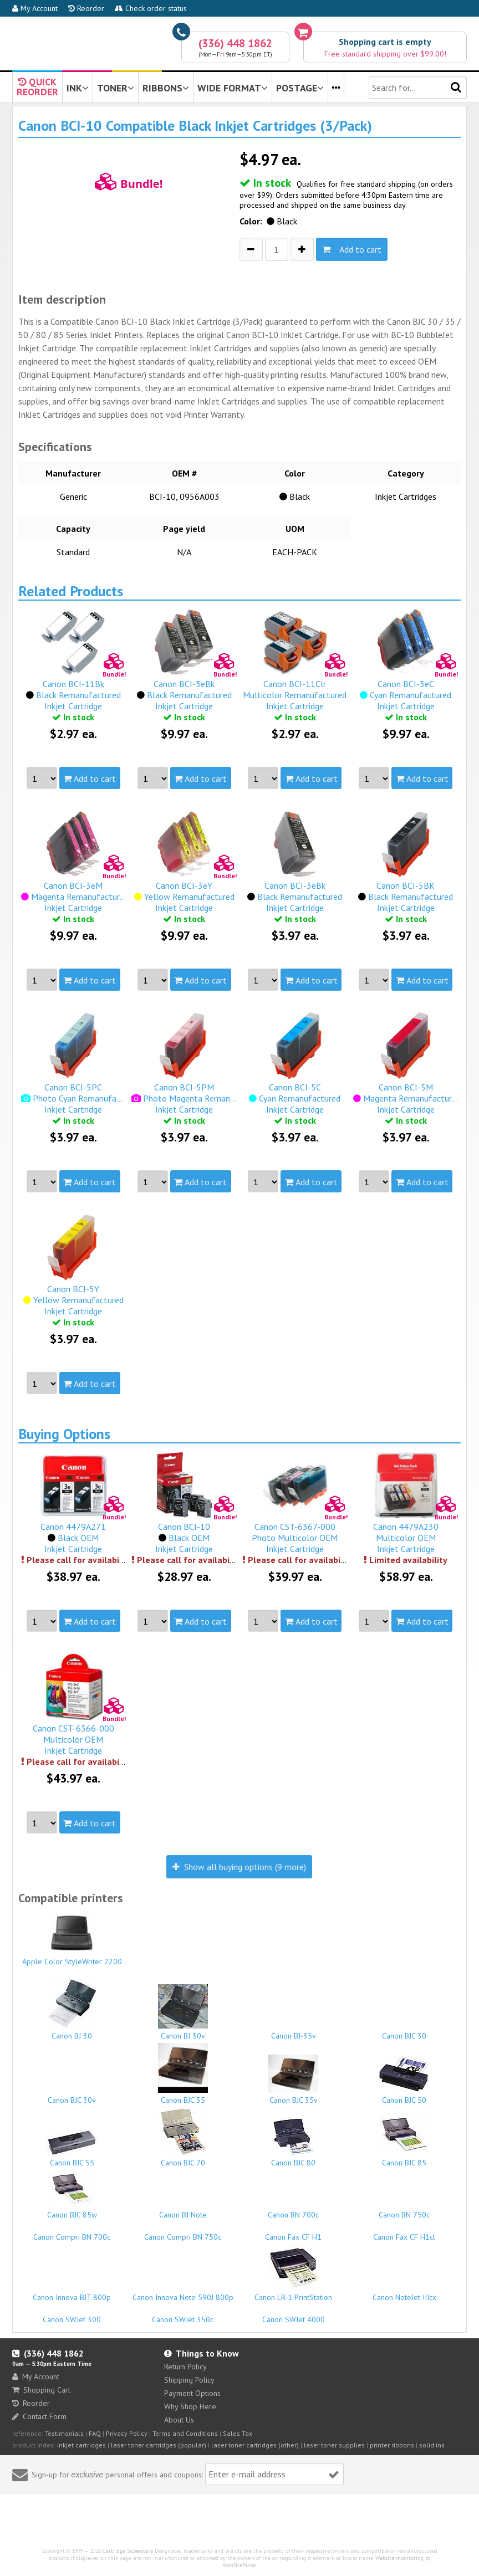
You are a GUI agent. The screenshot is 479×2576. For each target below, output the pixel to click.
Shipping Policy (189, 2380)
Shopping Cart (41, 2390)
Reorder (86, 8)
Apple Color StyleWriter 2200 (72, 1939)
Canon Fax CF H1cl (404, 2232)
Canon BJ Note (183, 2210)
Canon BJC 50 (404, 2080)
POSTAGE (300, 87)
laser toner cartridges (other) (255, 2445)
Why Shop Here (190, 2406)
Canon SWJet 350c (183, 2314)
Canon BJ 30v (183, 2012)
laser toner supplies (334, 2445)
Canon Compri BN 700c (72, 2232)
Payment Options (192, 2393)
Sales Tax (237, 2433)
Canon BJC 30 (404, 2031)
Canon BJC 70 (183, 2137)
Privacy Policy (126, 2433)
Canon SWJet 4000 (294, 2314)
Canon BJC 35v (294, 2080)
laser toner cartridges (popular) (158, 2445)
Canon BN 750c (404, 2210)
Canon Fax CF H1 (294, 2232)
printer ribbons (392, 2445)
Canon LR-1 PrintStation (294, 2273)
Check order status (151, 8)
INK (78, 87)
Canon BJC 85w (72, 2195)
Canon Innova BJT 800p (72, 2292)
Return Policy (185, 2367)
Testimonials (64, 2433)
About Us (179, 2420)
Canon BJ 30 (72, 2010)
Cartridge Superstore (128, 2550)
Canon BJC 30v (72, 2095)
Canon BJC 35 (183, 2074)
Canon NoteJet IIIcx (404, 2292)
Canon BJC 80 (294, 2143)
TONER (115, 87)
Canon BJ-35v (294, 2031)
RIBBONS (165, 87)
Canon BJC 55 (72, 2149)
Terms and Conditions (185, 2433)
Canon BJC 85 (404, 2140)
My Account (35, 8)
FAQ (95, 2433)
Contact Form (39, 2416)
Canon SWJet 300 (72, 2314)
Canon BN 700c (294, 2210)
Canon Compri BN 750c (183, 2232)
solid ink (432, 2445)
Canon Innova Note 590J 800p (183, 2292)
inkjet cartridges (81, 2445)
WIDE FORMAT (232, 87)
